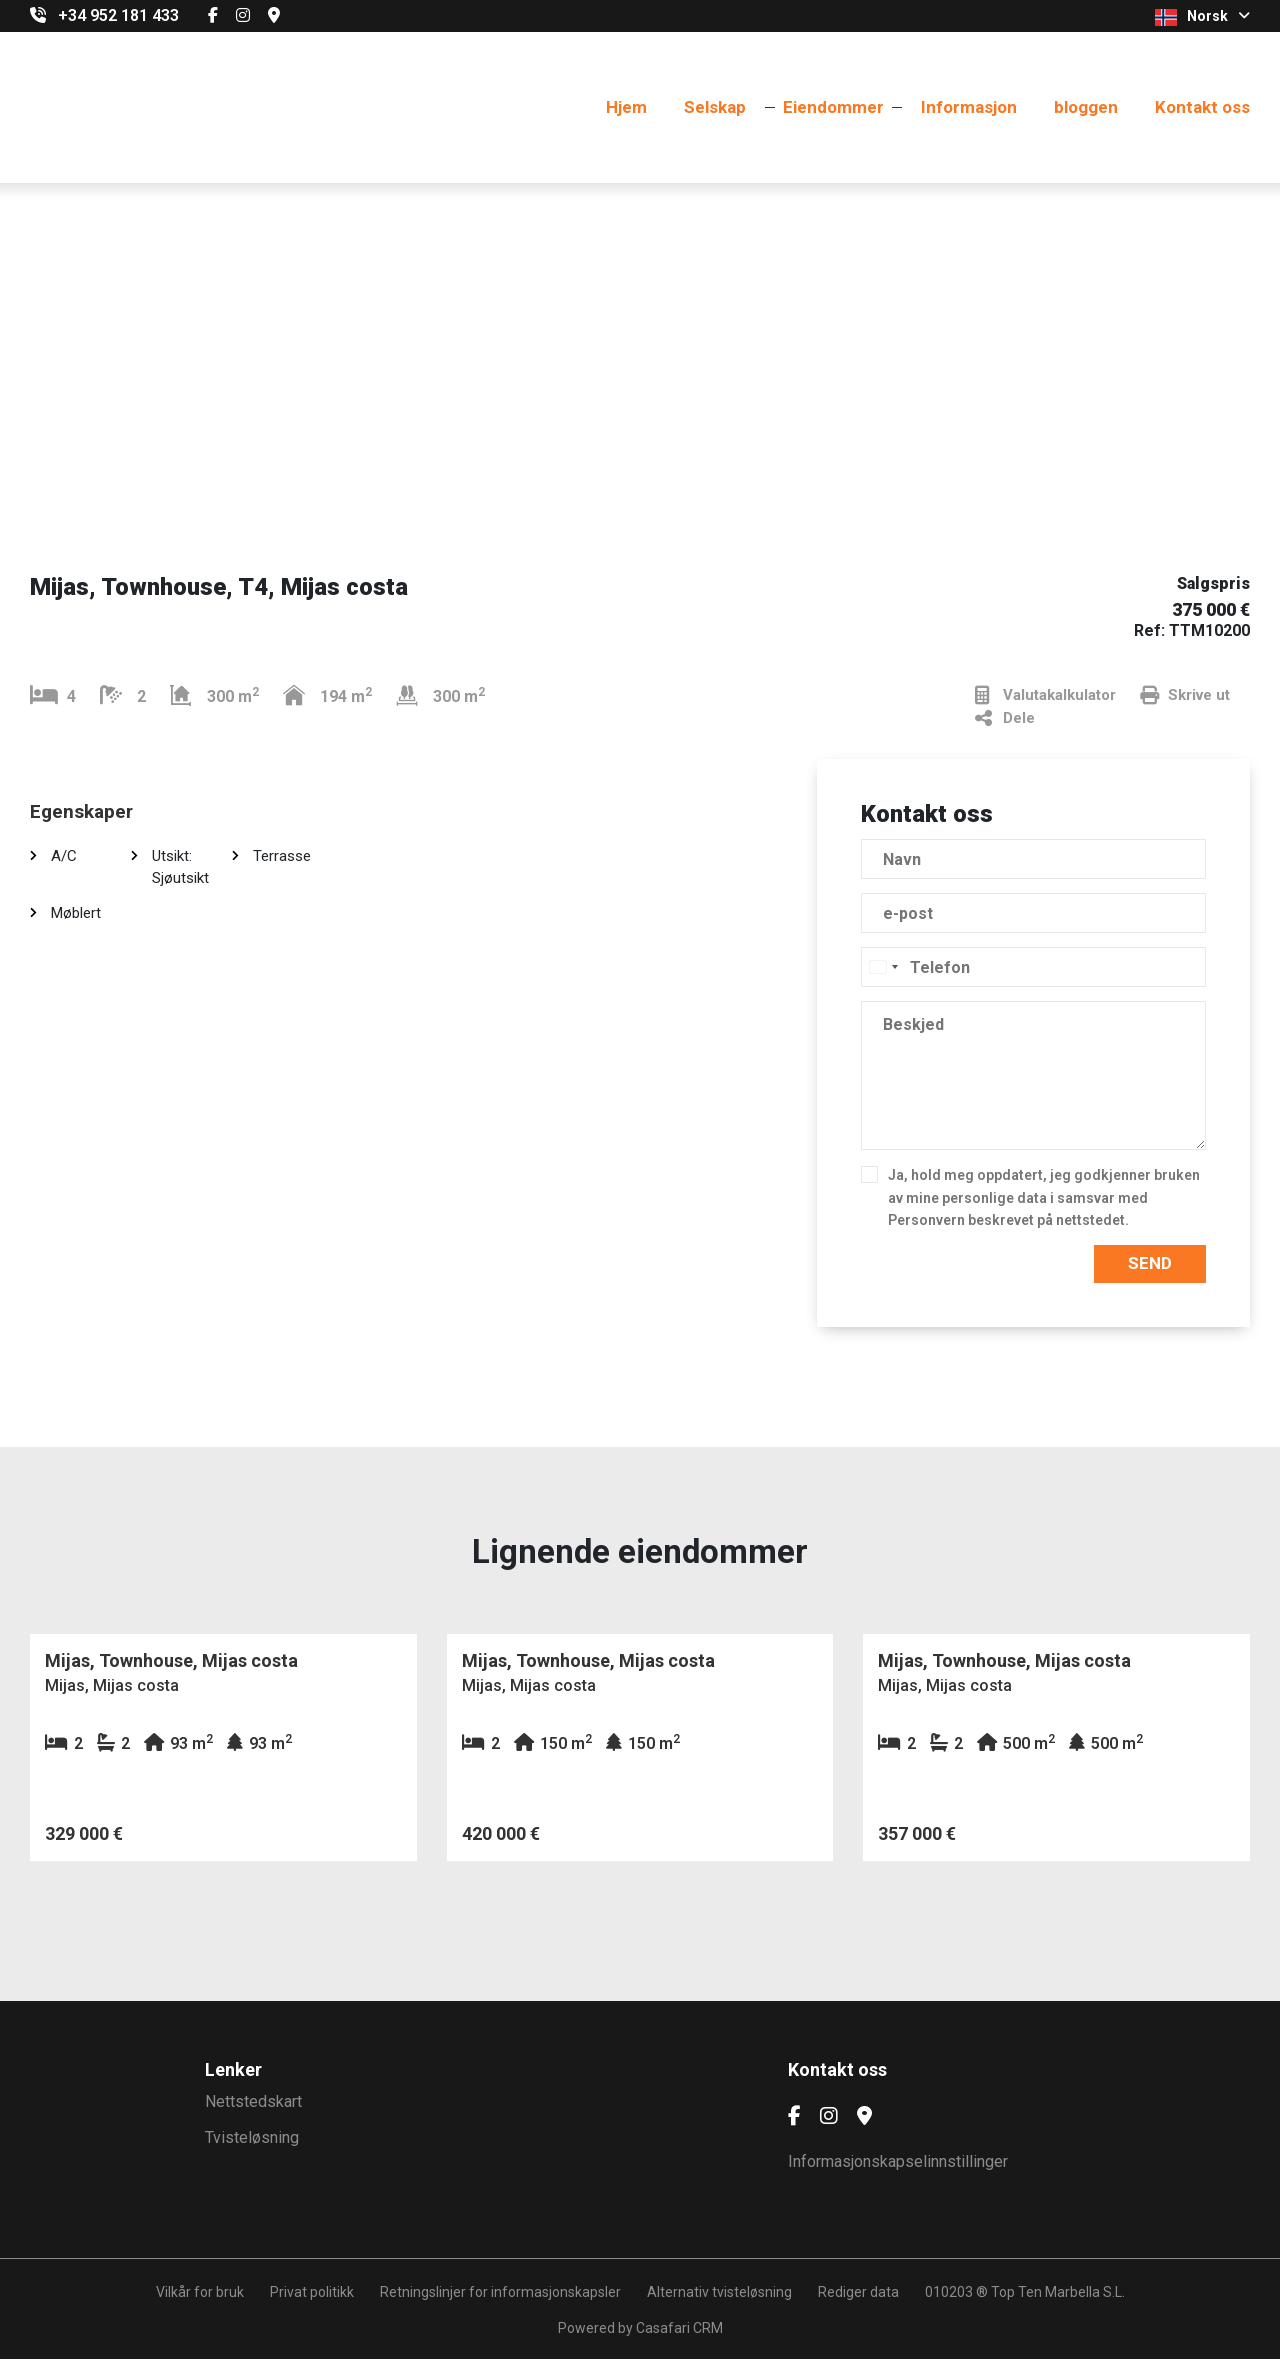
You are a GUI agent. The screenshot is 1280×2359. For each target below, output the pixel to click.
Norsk (1202, 17)
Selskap (715, 107)
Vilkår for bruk (200, 2292)
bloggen (1086, 107)
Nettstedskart (253, 2101)
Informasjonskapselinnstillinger (898, 2161)
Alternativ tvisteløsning (719, 2292)
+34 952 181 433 (118, 15)
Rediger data (858, 2292)
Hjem (626, 107)
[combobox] (883, 967)
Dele (1005, 718)
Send (1150, 1263)
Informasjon (969, 107)
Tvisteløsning (252, 2137)
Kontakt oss (1202, 107)
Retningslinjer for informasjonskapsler (500, 2292)
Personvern (926, 1220)
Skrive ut (1185, 695)
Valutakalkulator (1045, 695)
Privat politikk (312, 2292)
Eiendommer (833, 107)
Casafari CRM (679, 2328)
